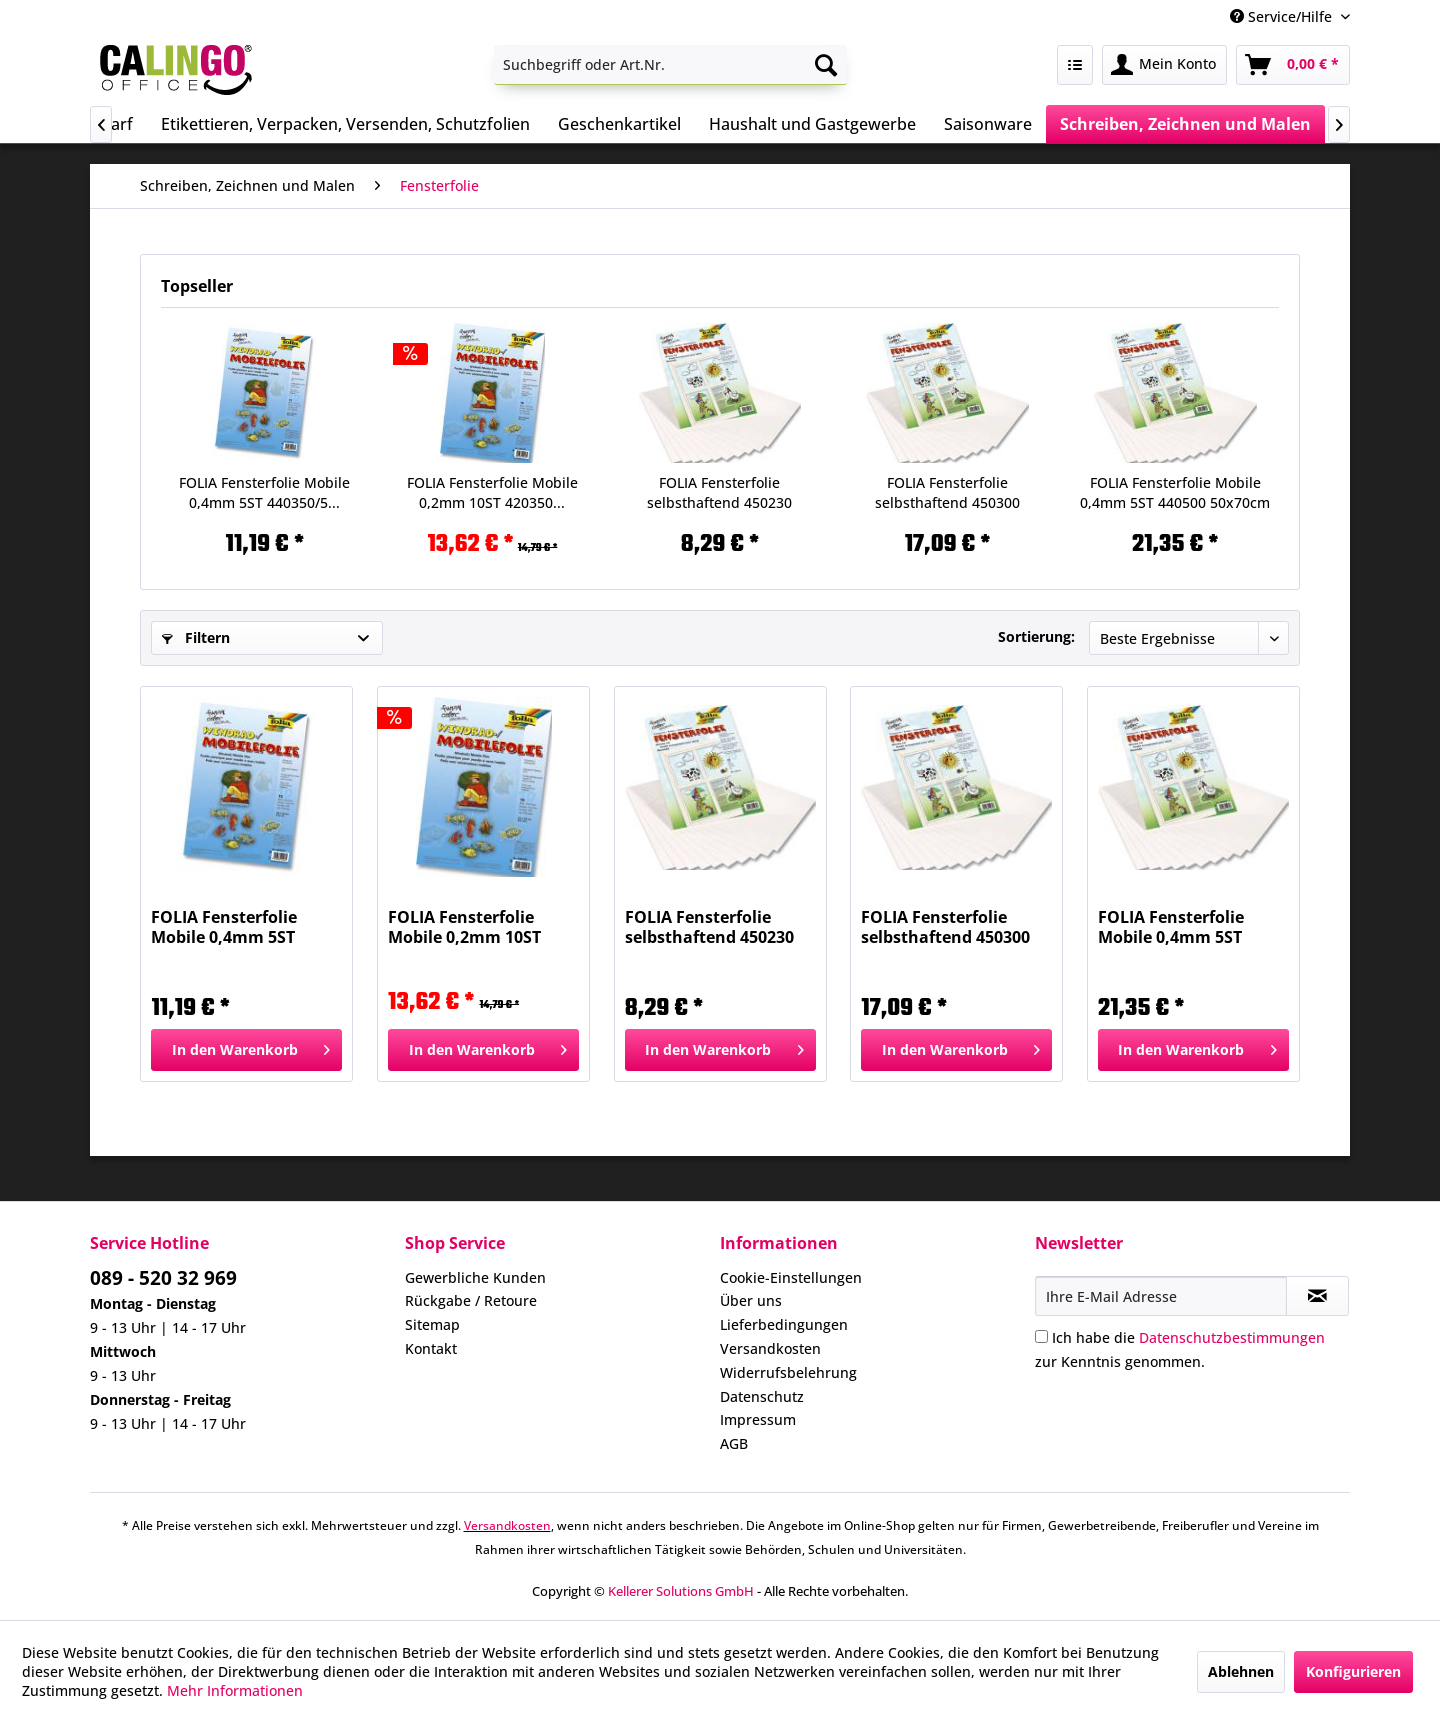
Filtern (196, 637)
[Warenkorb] (1293, 65)
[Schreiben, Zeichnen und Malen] (1185, 124)
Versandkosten (770, 1348)
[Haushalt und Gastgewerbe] (812, 124)
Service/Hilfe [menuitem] (1283, 16)
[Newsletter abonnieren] (1317, 1296)
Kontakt (431, 1348)
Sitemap (432, 1324)
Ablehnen (1241, 1671)
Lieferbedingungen (784, 1324)
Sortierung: (1036, 636)
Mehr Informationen (235, 1690)
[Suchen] (826, 65)
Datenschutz (762, 1396)
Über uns (751, 1300)
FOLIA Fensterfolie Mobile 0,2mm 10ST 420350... (492, 492)
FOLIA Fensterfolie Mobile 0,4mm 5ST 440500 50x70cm (1175, 492)
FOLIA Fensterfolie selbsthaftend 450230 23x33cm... (719, 493)
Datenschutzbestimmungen (1232, 1337)
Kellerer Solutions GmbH (681, 1591)
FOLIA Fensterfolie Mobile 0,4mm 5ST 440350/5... (264, 492)
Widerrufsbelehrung (788, 1372)
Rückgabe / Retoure (471, 1300)
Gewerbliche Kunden (475, 1277)
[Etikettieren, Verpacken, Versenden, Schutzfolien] (345, 124)
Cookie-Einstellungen (791, 1277)
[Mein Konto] (1164, 65)
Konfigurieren (1353, 1671)
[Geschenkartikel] (619, 124)
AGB (734, 1443)
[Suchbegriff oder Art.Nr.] (670, 65)
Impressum (758, 1419)
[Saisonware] (988, 124)
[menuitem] (670, 65)
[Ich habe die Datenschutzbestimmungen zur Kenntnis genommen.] (1041, 1336)
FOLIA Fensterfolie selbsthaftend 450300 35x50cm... (947, 493)
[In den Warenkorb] (246, 1050)
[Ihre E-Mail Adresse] (1161, 1296)
